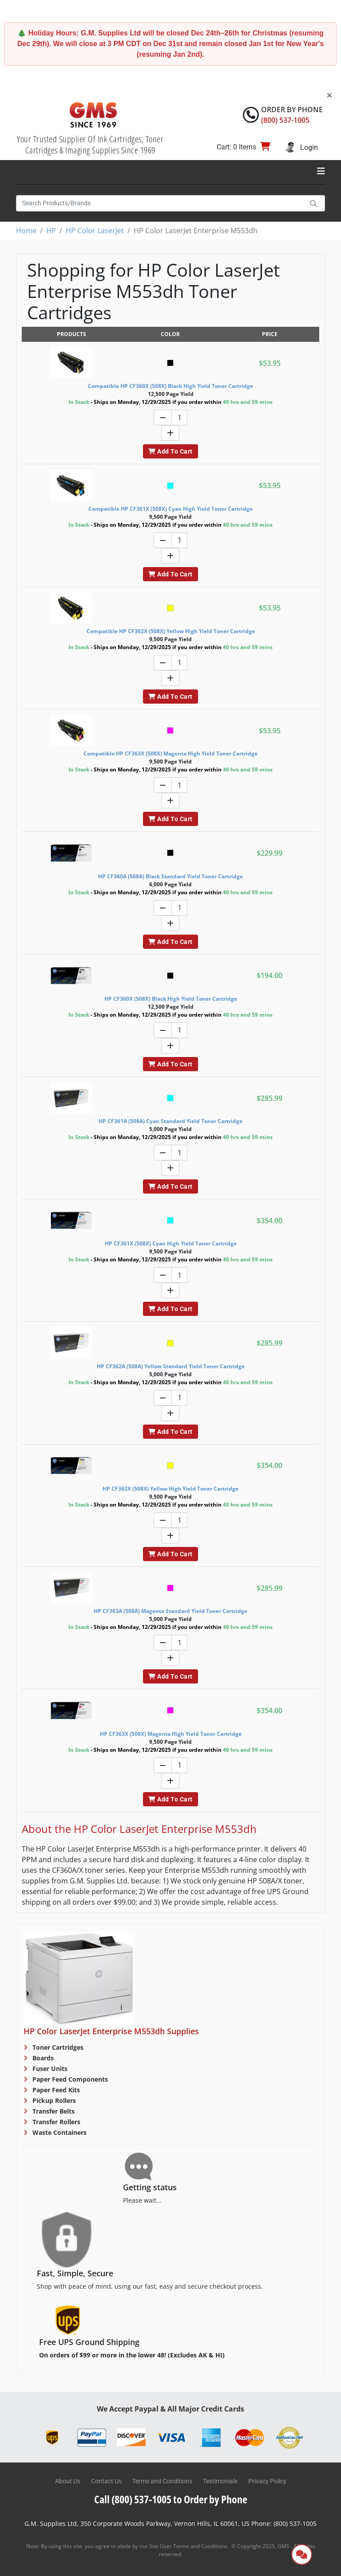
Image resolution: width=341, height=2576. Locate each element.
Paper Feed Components (69, 2079)
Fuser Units (49, 2068)
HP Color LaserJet (95, 230)
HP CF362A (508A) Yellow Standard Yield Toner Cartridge (171, 1366)
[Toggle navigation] (321, 171)
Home (26, 230)
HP (51, 230)
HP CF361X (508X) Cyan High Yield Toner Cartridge (171, 1243)
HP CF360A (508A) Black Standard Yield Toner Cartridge (170, 876)
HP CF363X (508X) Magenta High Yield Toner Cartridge (171, 1734)
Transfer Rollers (55, 2122)
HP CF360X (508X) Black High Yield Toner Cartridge (170, 998)
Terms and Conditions (162, 2481)
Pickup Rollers (53, 2100)
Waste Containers (59, 2132)
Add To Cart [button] (170, 451)
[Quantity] (179, 417)
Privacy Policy (267, 2481)
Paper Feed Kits (55, 2090)
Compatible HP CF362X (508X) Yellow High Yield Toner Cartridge (171, 631)
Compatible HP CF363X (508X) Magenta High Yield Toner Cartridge (170, 753)
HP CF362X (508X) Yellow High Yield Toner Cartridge (170, 1488)
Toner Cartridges (57, 2047)
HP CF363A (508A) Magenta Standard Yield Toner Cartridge (170, 1611)
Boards (42, 2058)
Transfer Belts (53, 2111)
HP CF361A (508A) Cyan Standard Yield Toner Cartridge (170, 1121)
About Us (67, 2481)
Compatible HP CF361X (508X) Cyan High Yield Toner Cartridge (170, 509)
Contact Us (106, 2481)
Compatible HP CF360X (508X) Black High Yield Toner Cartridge (170, 386)
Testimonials (220, 2481)
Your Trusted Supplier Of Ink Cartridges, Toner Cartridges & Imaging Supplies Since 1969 (90, 144)
